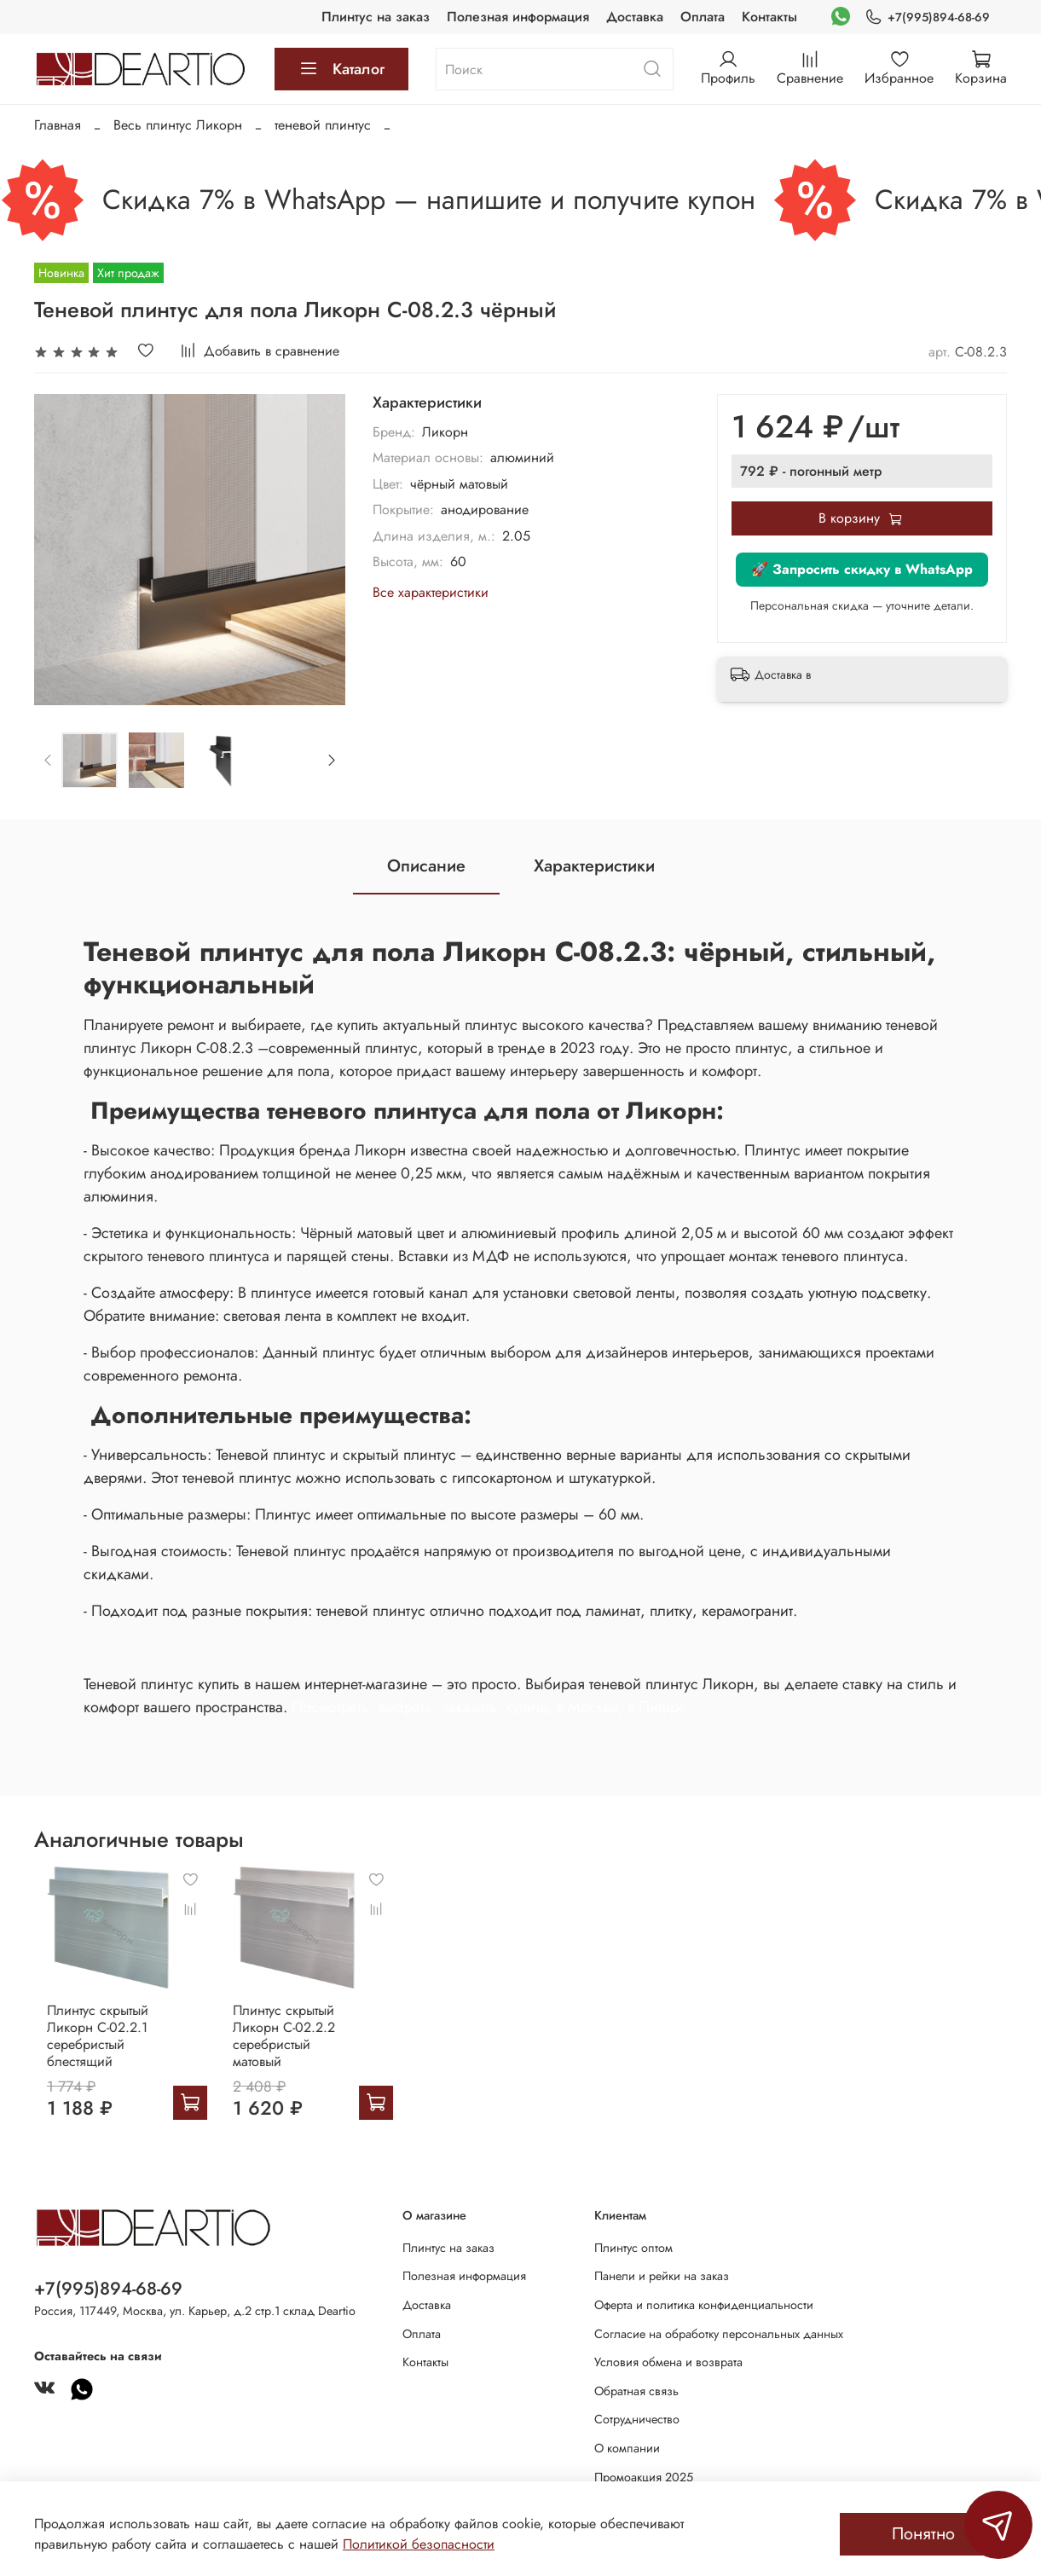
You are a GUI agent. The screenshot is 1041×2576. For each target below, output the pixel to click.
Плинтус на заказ (375, 16)
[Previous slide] (48, 760)
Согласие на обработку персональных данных (718, 2333)
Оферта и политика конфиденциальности (703, 2304)
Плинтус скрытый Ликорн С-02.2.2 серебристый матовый (299, 2042)
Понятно (923, 2533)
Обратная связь (636, 2390)
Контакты (769, 16)
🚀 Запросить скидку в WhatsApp (862, 569)
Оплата (702, 16)
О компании (627, 2448)
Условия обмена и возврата (668, 2361)
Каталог (341, 69)
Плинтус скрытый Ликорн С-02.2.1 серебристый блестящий (85, 2050)
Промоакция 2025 (643, 2477)
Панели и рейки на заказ (661, 2275)
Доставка (634, 16)
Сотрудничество (637, 2419)
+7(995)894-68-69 (927, 17)
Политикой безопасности (418, 2544)
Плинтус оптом (633, 2247)
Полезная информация (518, 16)
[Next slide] (331, 760)
